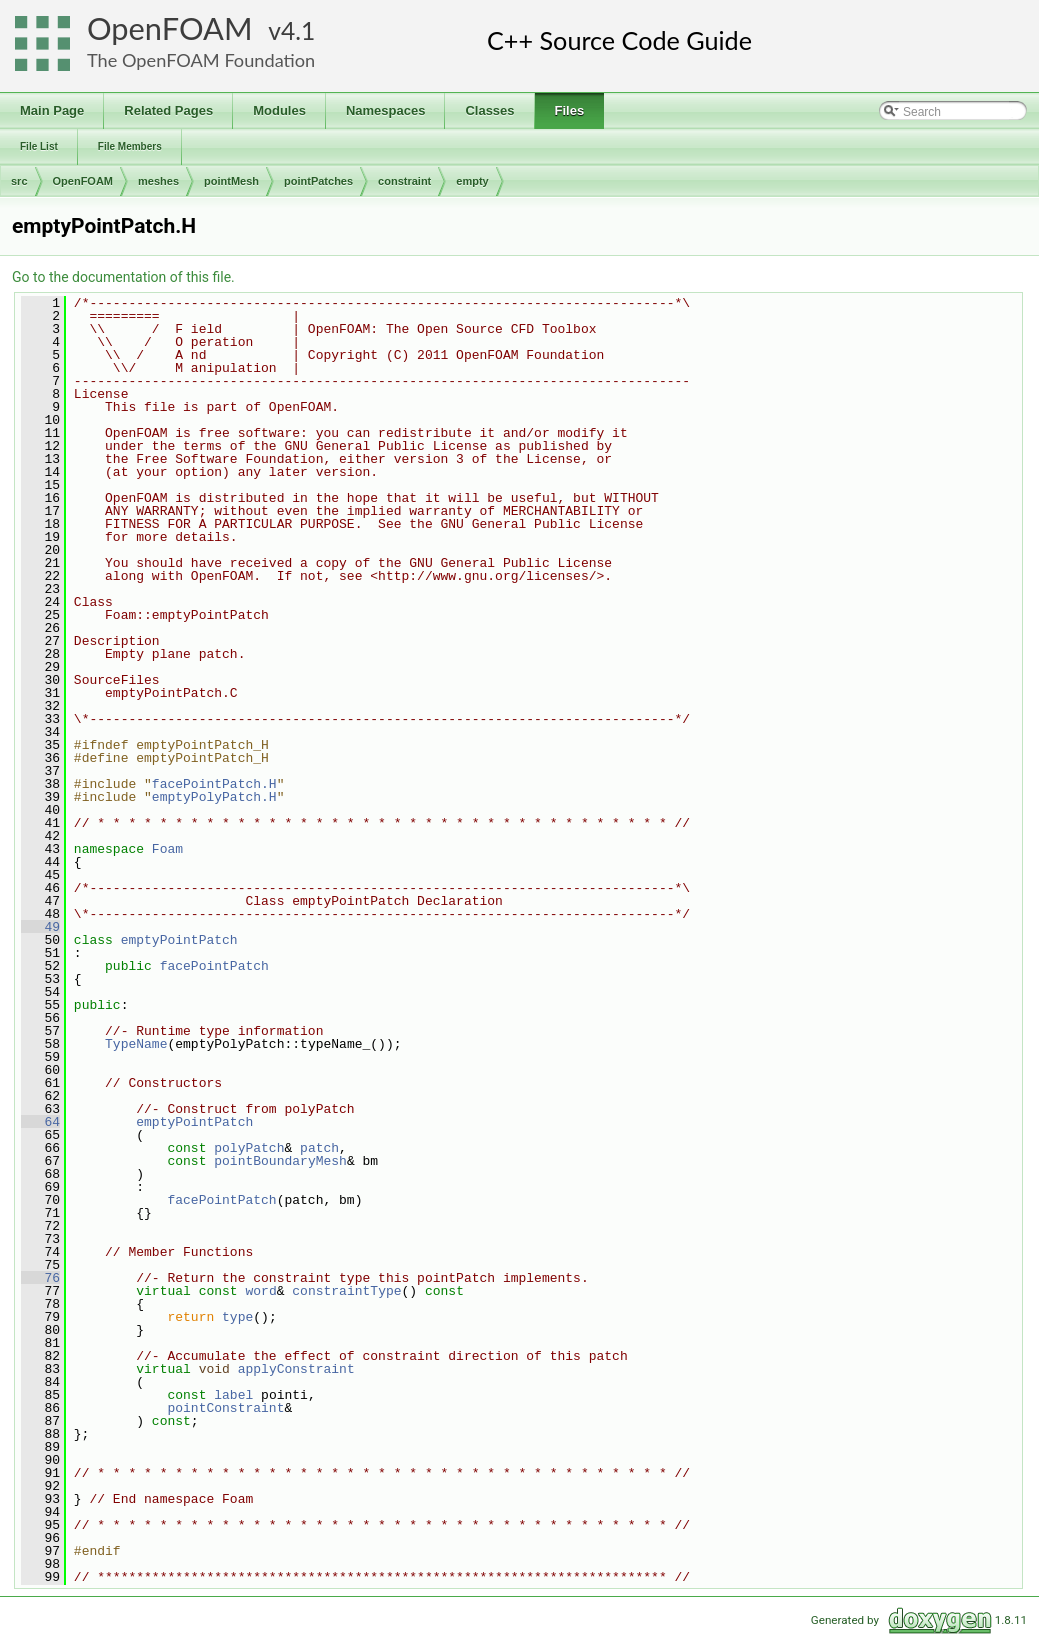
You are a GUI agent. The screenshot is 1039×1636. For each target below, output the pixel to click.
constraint (404, 181)
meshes (158, 181)
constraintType (346, 1291)
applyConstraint (296, 1369)
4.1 (298, 30)
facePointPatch (214, 966)
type (237, 1317)
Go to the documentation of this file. (123, 277)
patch (319, 1148)
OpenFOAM (170, 28)
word (260, 1291)
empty (472, 181)
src (19, 181)
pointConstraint (225, 1408)
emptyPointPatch (179, 940)
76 (40, 1278)
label (233, 1395)
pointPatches (318, 181)
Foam (167, 849)
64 (40, 1122)
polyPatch (249, 1148)
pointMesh (231, 181)
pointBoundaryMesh (280, 1161)
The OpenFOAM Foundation (201, 60)
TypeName (136, 1044)
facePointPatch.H (214, 784)
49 (40, 927)
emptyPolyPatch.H (214, 797)
